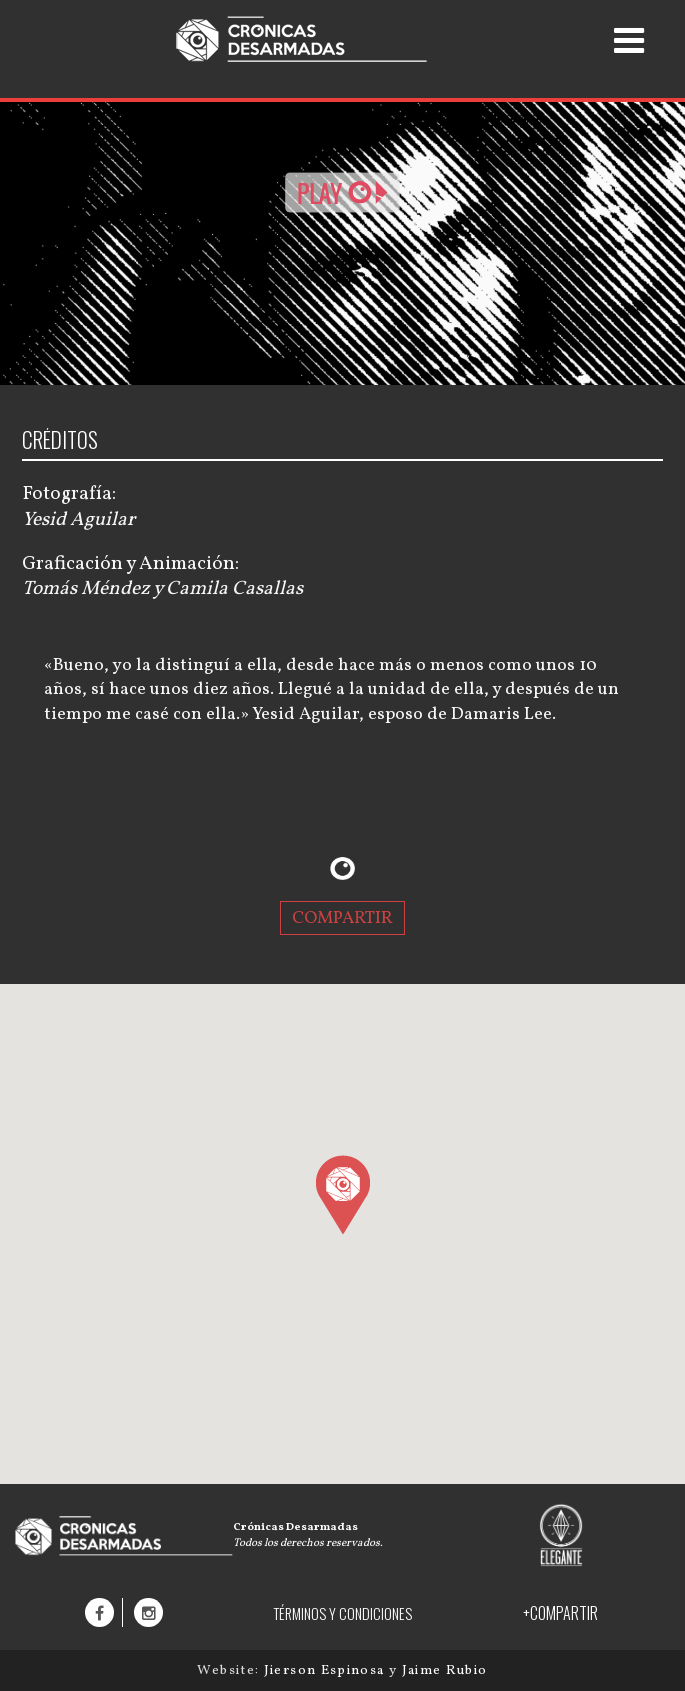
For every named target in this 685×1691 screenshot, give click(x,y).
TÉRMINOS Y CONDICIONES (342, 1613)
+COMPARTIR (560, 1613)
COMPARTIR (342, 918)
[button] (342, 1194)
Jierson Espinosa (326, 1670)
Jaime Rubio (445, 1670)
